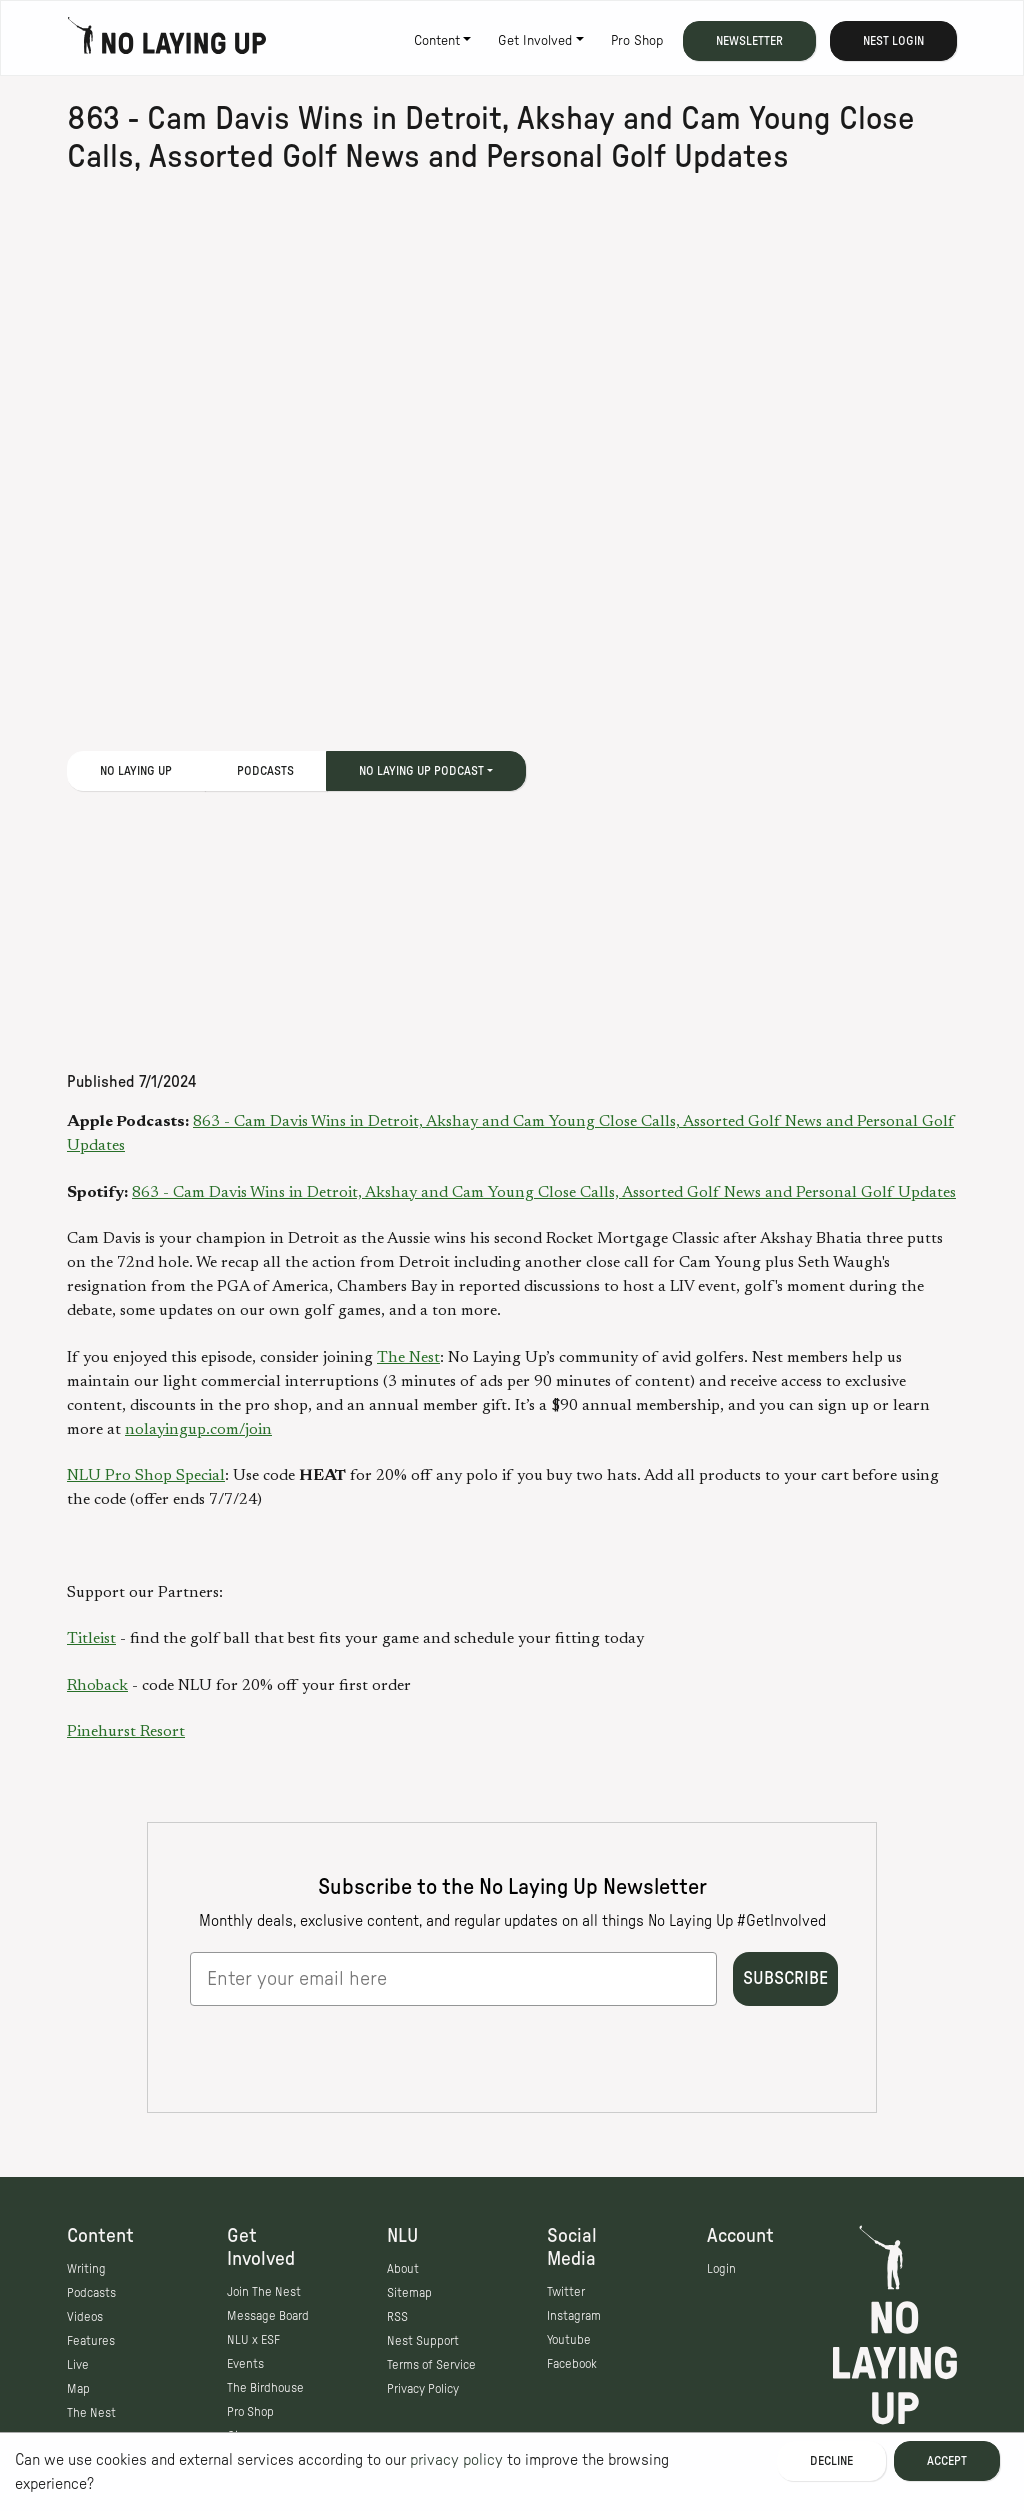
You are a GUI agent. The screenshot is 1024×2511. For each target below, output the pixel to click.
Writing (86, 2269)
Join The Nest (264, 2292)
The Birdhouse (265, 2388)
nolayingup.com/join (198, 1430)
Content (437, 41)
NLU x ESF (253, 2340)
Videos (85, 2317)
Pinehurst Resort (126, 1732)
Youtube (569, 2340)
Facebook (572, 2364)
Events (245, 2364)
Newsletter (749, 41)
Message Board (268, 2316)
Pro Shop (637, 41)
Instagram (574, 2316)
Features (91, 2341)
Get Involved (535, 41)
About (403, 2269)
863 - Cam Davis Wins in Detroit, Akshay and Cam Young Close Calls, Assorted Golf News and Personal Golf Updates (544, 1193)
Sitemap (409, 2293)
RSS (397, 2317)
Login (721, 2269)
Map (78, 2389)
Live (78, 2365)
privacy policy (456, 2460)
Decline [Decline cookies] (831, 2461)
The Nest (408, 1358)
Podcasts (265, 771)
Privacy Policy (423, 2389)
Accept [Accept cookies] (947, 2461)
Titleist (91, 1639)
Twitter (566, 2292)
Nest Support (423, 2341)
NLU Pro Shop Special (146, 1476)
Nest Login (893, 41)
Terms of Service (431, 2365)
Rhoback (97, 1686)
